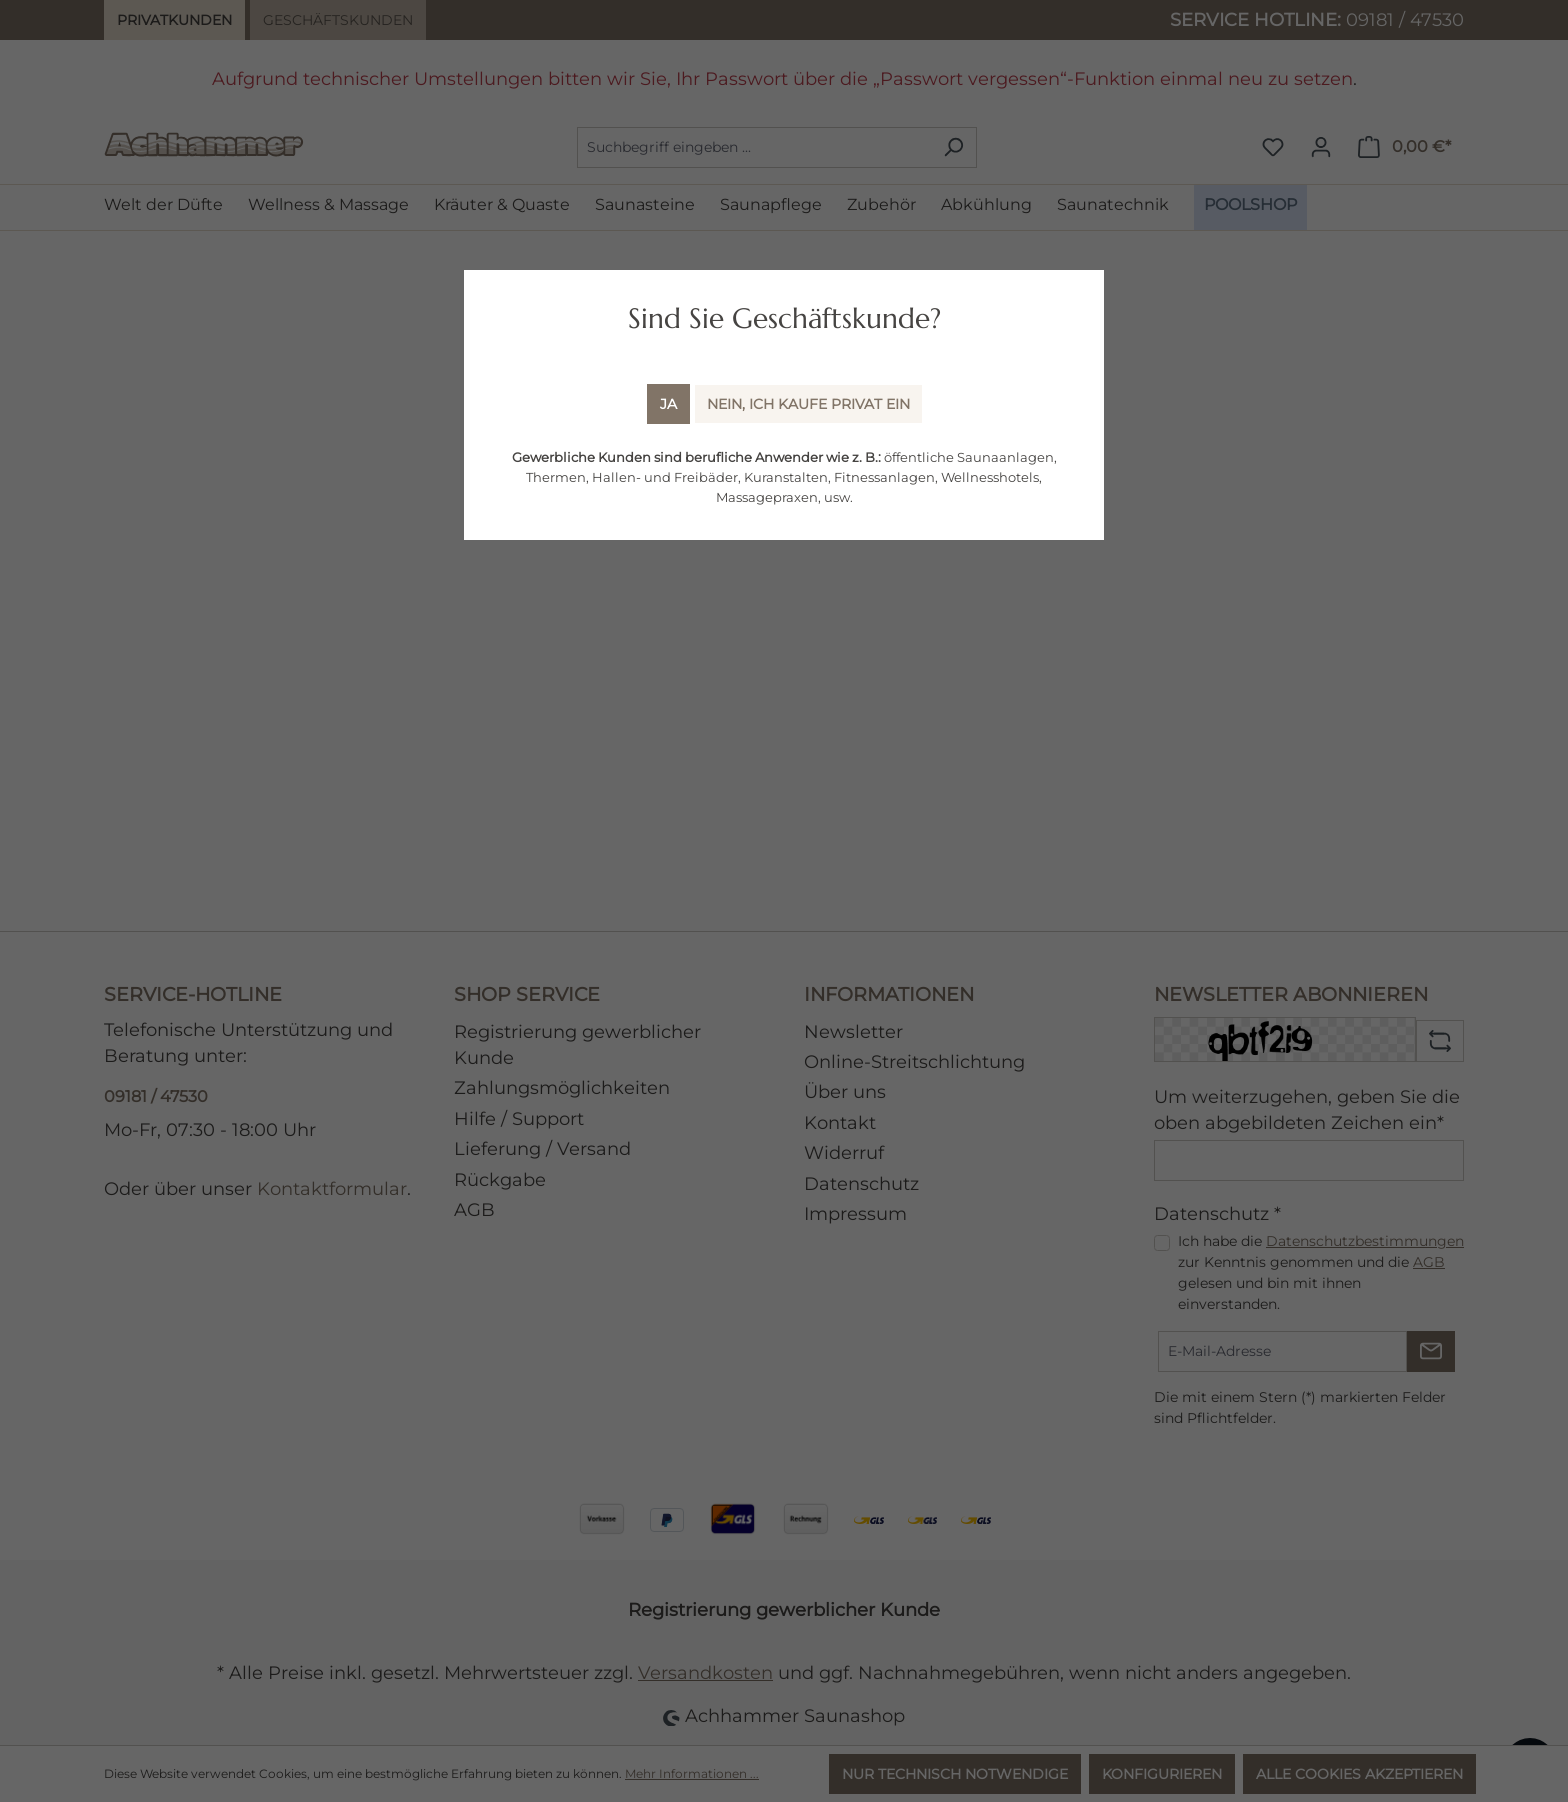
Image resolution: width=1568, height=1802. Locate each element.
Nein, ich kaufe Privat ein (808, 404)
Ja (668, 404)
